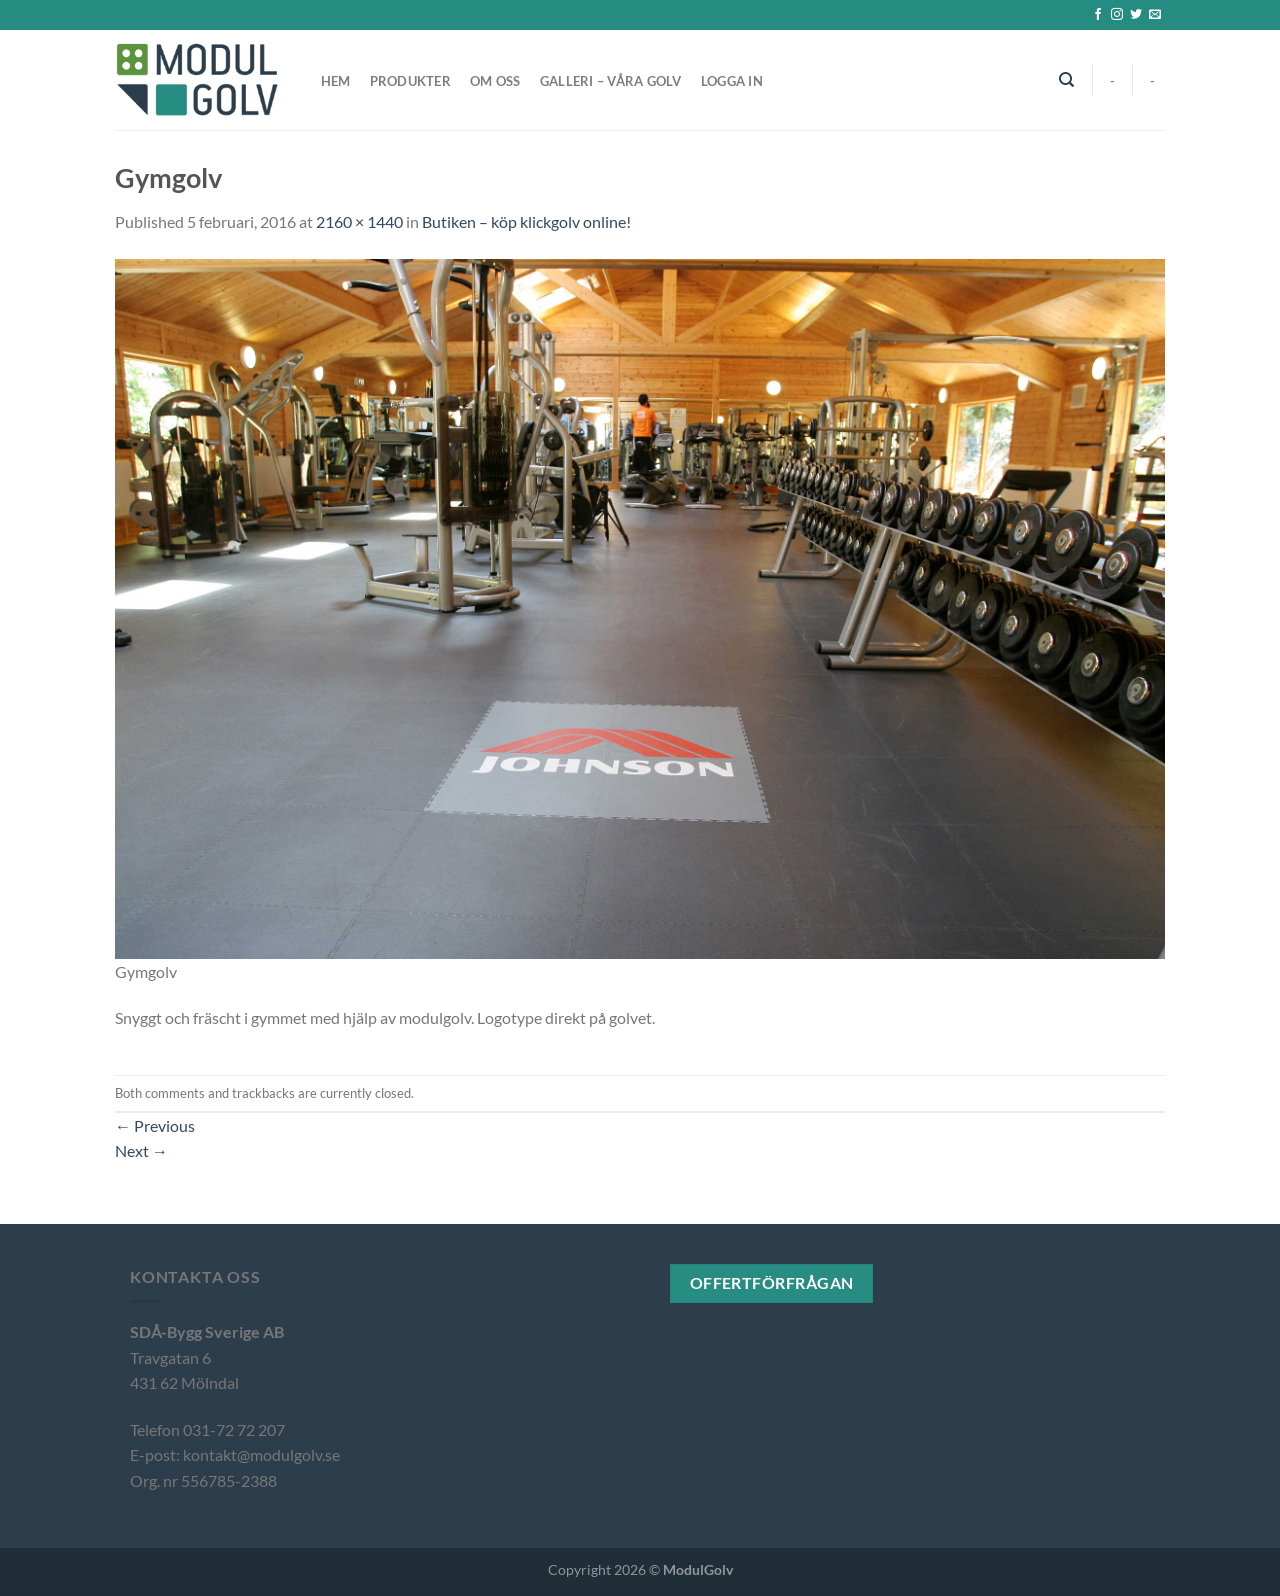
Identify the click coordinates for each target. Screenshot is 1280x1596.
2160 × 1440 (359, 221)
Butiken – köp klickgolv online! (526, 221)
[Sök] (1067, 80)
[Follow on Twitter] (1136, 15)
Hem (336, 81)
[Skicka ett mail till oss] (1155, 15)
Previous (155, 1125)
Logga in (732, 81)
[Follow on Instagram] (1117, 15)
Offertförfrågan (772, 1283)
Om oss (495, 81)
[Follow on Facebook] (1098, 15)
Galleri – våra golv (611, 81)
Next (141, 1150)
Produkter (410, 81)
